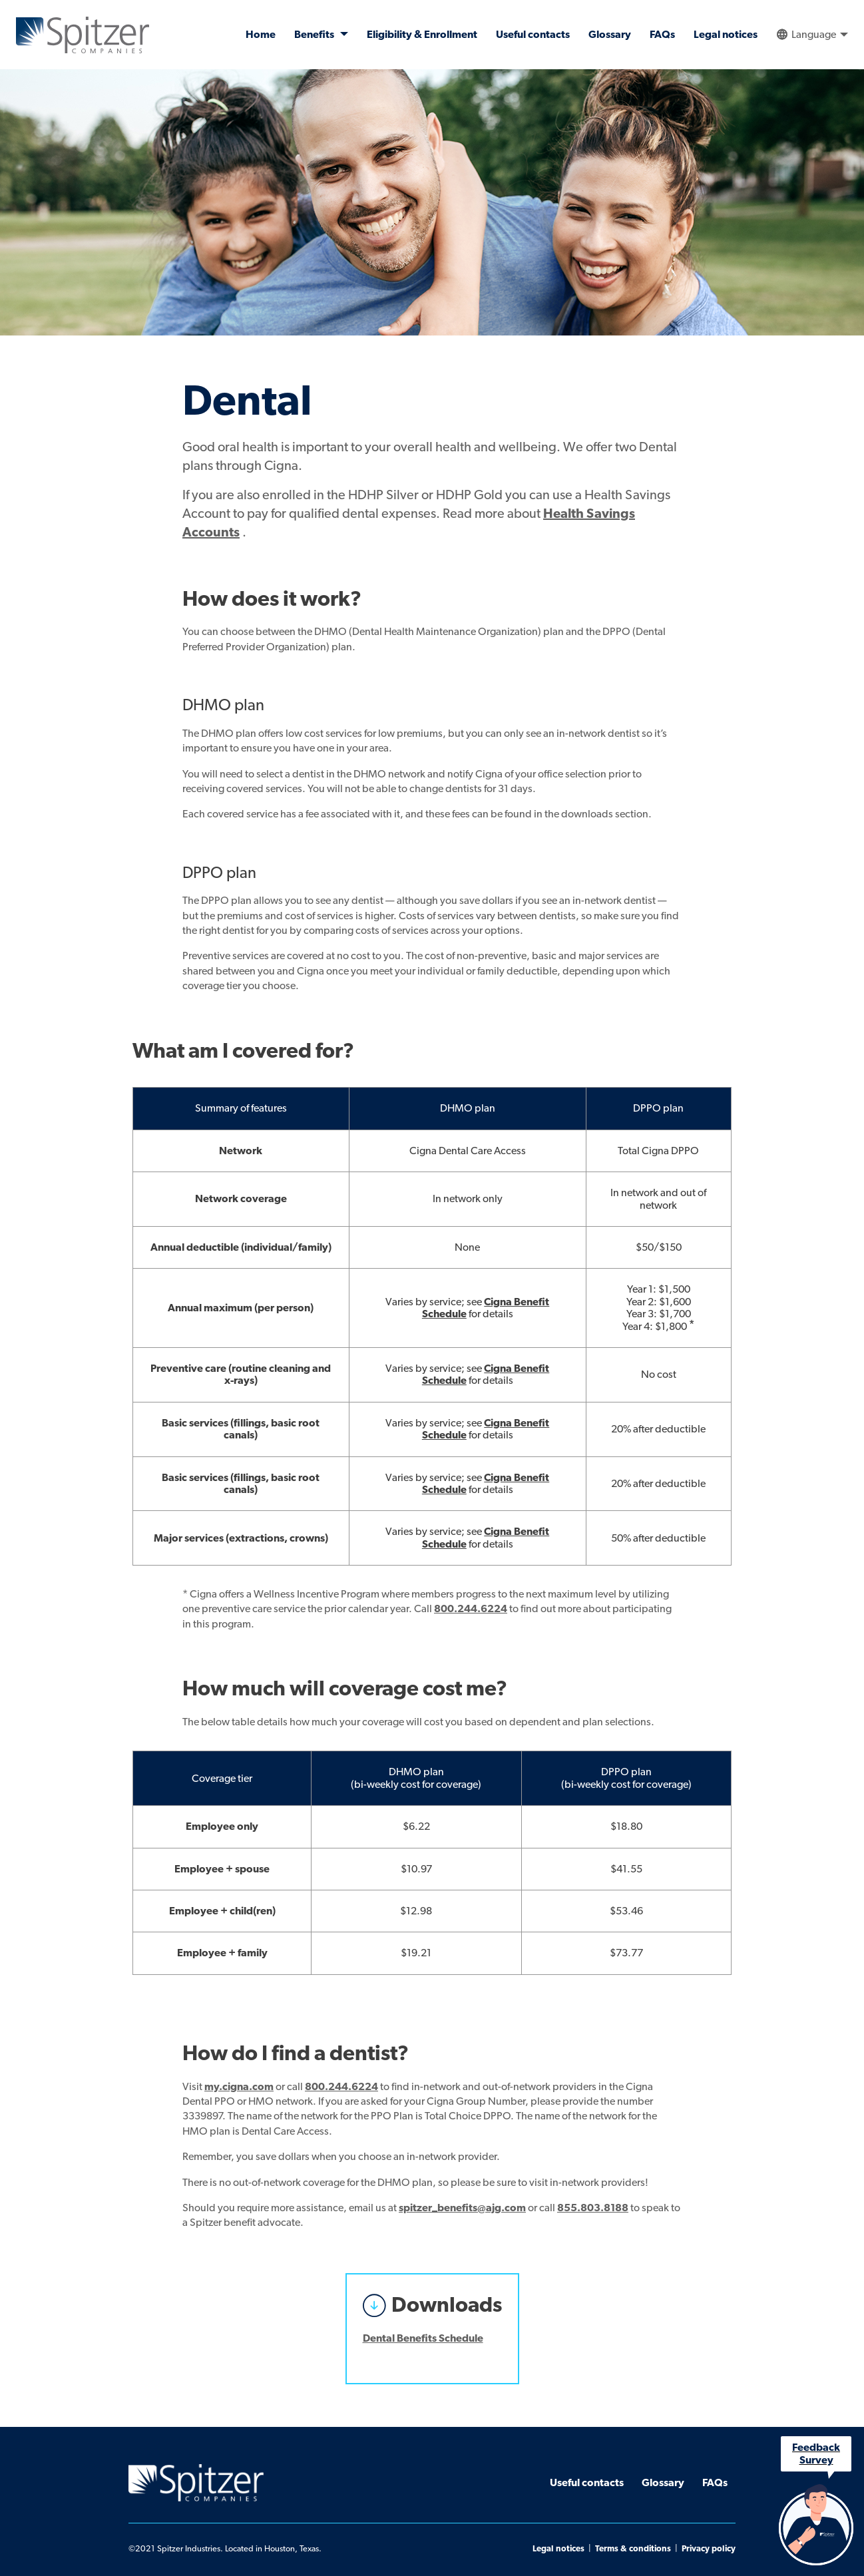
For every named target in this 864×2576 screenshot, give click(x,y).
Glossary (609, 34)
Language (813, 34)
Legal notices (725, 34)
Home (261, 34)
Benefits (315, 34)
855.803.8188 (592, 2208)
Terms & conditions (633, 2549)
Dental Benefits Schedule (423, 2338)
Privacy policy (709, 2549)
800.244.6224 (470, 1609)
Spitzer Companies (82, 34)
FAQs (662, 34)
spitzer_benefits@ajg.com (462, 2208)
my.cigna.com (239, 2086)
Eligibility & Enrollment (422, 34)
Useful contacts (533, 34)
